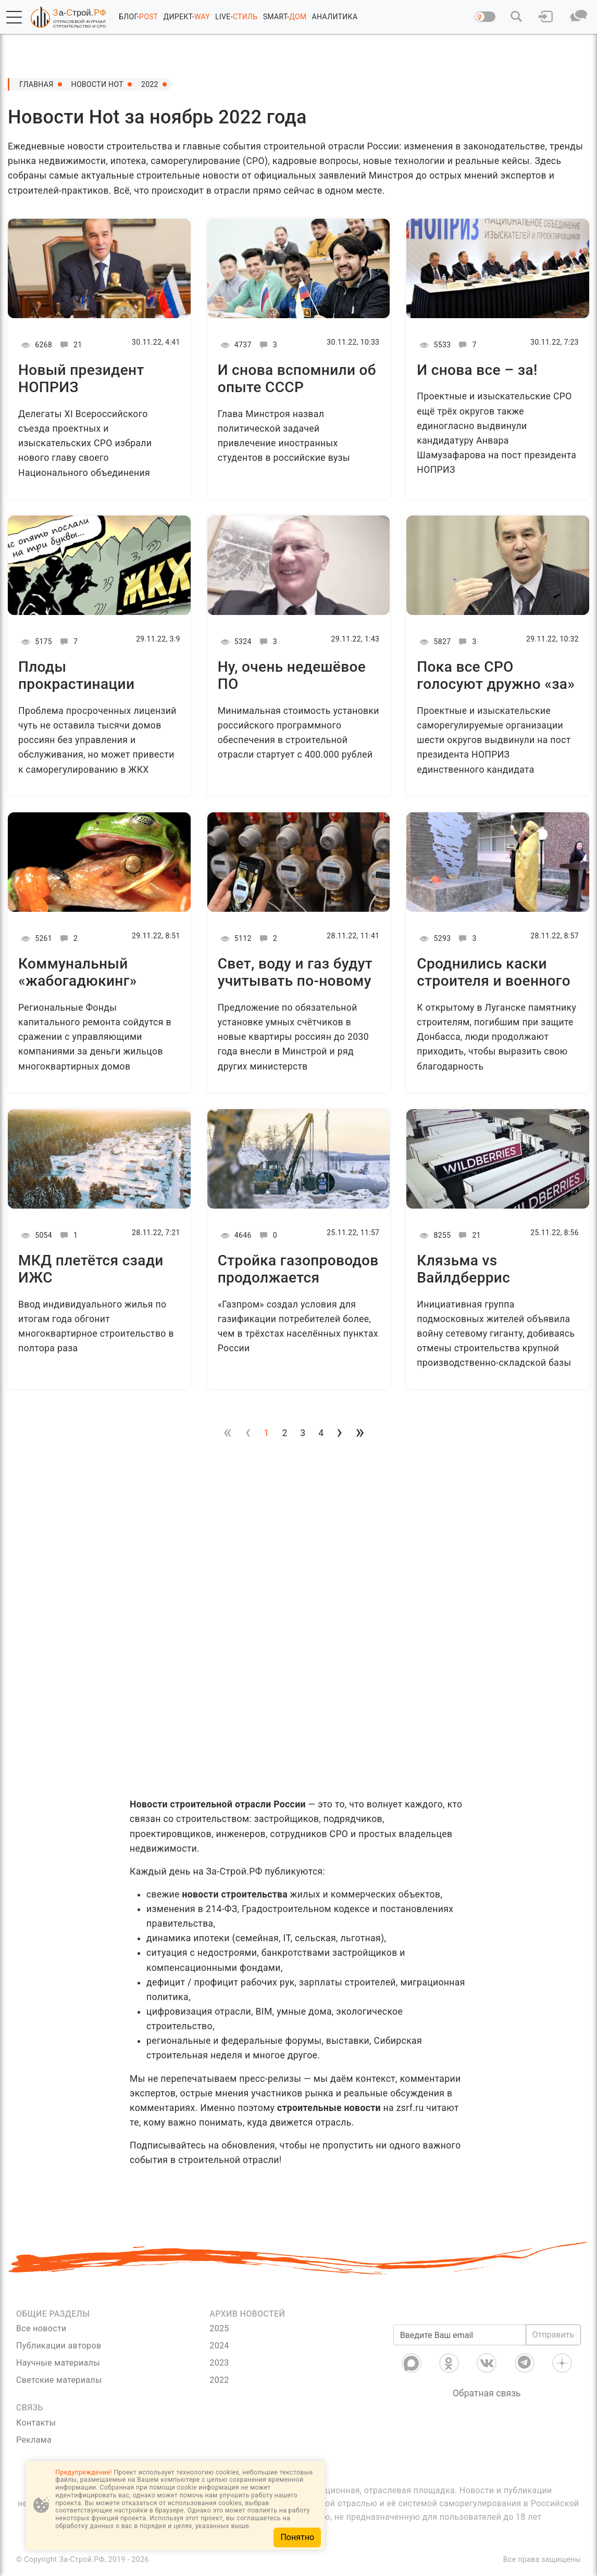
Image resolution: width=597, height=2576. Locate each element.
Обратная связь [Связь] (487, 2393)
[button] (14, 17)
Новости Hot (97, 84)
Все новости (41, 2328)
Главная (36, 84)
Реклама (34, 2440)
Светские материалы (59, 2380)
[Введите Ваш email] (459, 2334)
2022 (149, 84)
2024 (219, 2346)
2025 (219, 2328)
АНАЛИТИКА (335, 16)
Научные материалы (58, 2363)
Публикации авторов (58, 2346)
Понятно (297, 2537)
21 (69, 345)
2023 (219, 2363)
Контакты (36, 2423)
